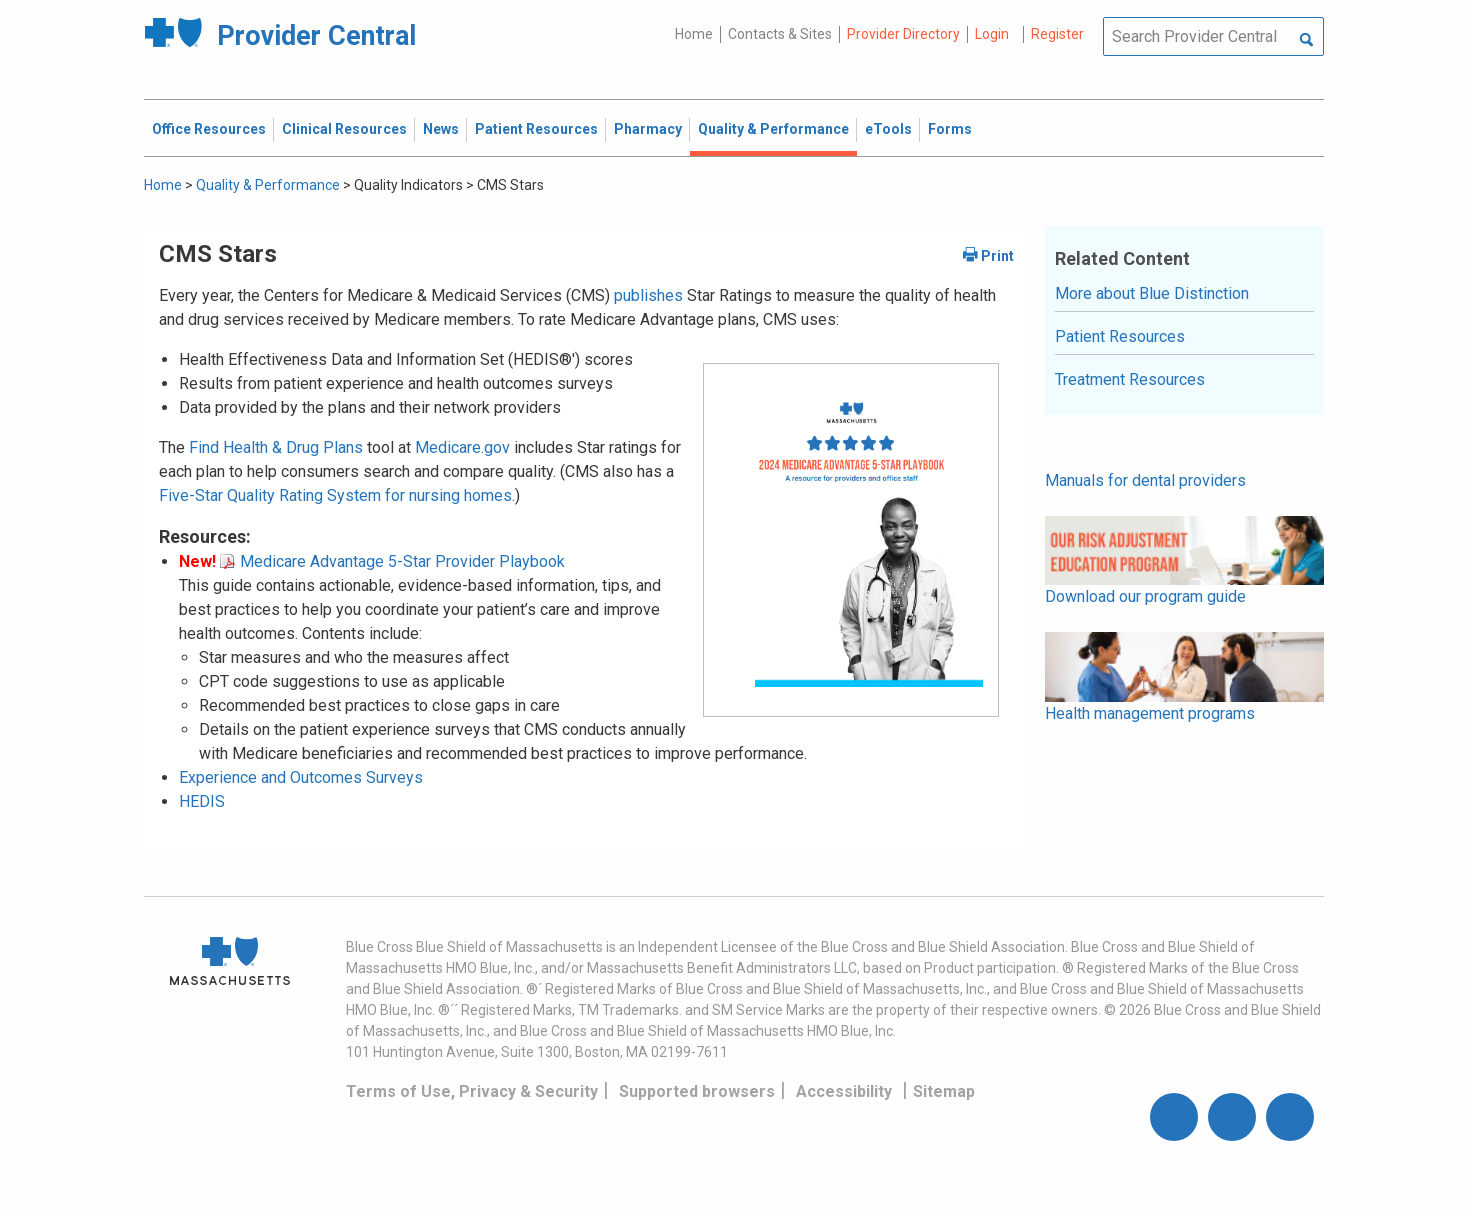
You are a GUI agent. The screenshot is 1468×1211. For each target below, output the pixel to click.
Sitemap (944, 1091)
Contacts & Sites (780, 34)
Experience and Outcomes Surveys (301, 777)
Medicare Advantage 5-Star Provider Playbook (392, 561)
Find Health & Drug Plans (276, 447)
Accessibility (844, 1091)
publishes (648, 295)
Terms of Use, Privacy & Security (472, 1091)
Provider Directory (903, 34)
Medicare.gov (462, 447)
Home (694, 34)
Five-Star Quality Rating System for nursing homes (335, 495)
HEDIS (202, 801)
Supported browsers (697, 1091)
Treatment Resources (1130, 379)
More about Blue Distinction (1152, 293)
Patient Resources (1120, 336)
